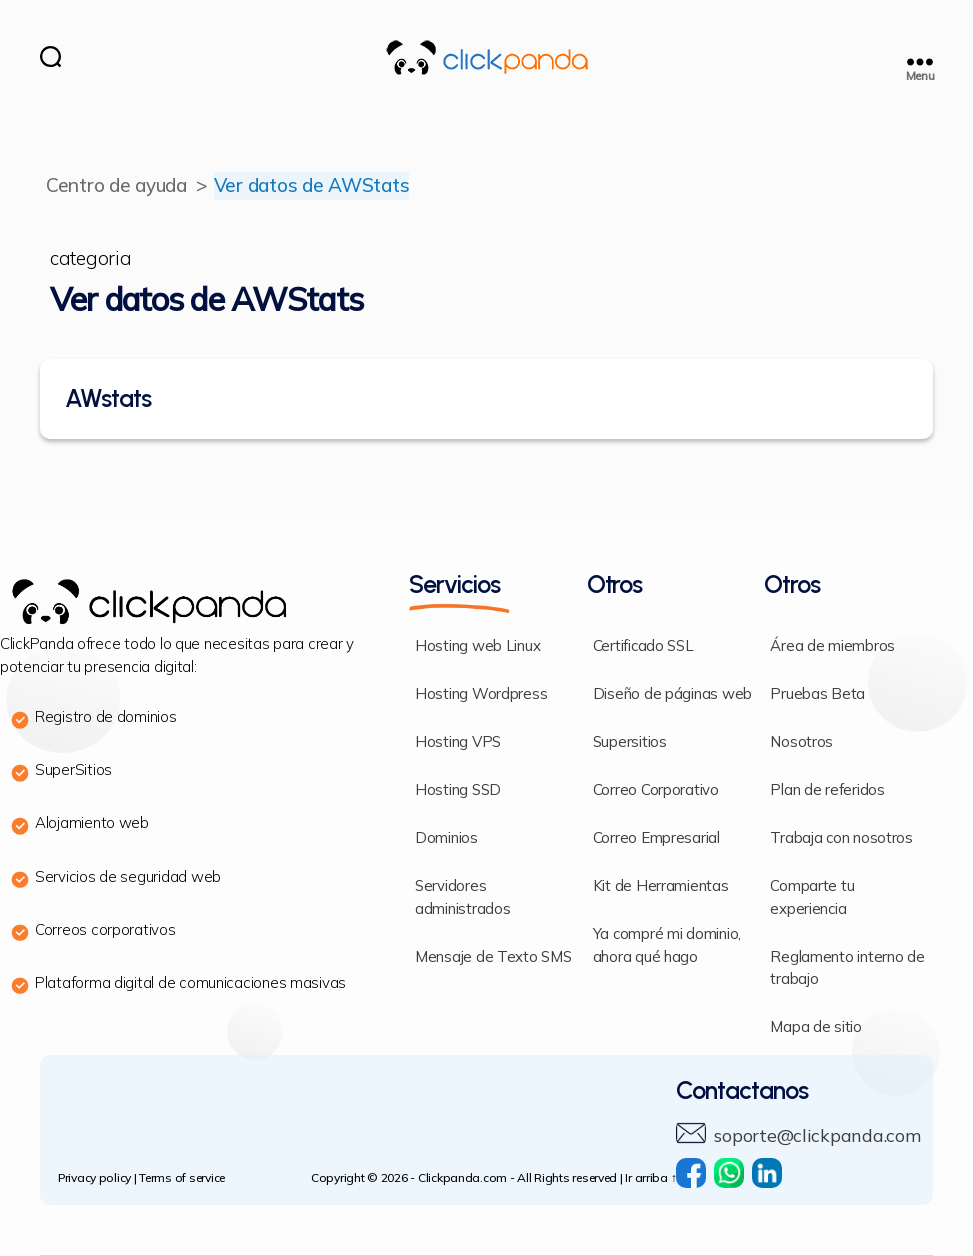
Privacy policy (94, 1178)
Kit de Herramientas (661, 886)
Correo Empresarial (656, 838)
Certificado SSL (643, 646)
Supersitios (630, 742)
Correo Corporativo (656, 790)
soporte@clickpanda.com (817, 1136)
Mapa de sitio (816, 1027)
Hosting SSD (458, 790)
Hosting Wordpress (481, 694)
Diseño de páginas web (672, 694)
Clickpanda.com (462, 1178)
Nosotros (801, 742)
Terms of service (182, 1178)
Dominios (446, 838)
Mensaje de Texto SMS (493, 957)
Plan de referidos (827, 790)
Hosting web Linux (477, 646)
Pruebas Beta (817, 694)
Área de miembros (832, 646)
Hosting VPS (458, 742)
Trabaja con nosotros (841, 838)
